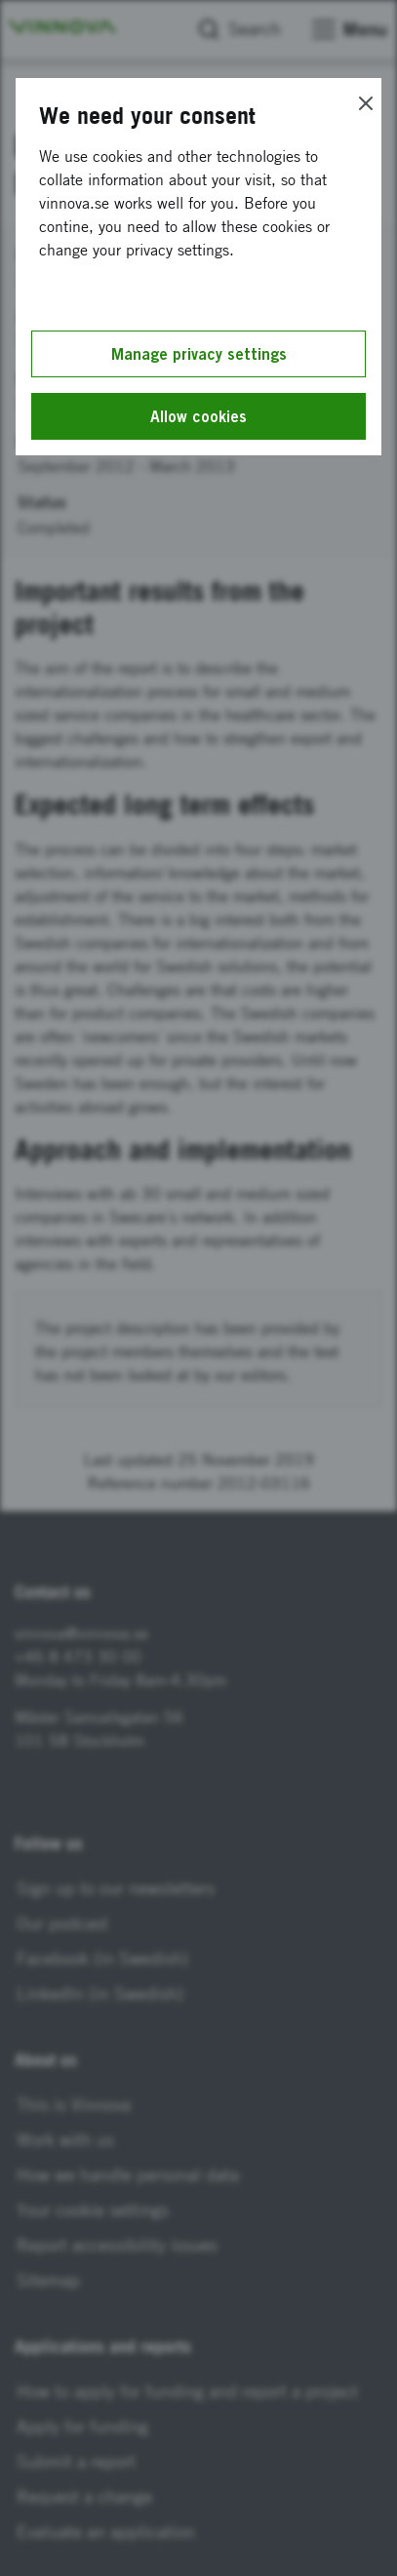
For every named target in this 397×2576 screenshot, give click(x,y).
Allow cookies (198, 416)
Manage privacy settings (199, 354)
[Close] (365, 103)
